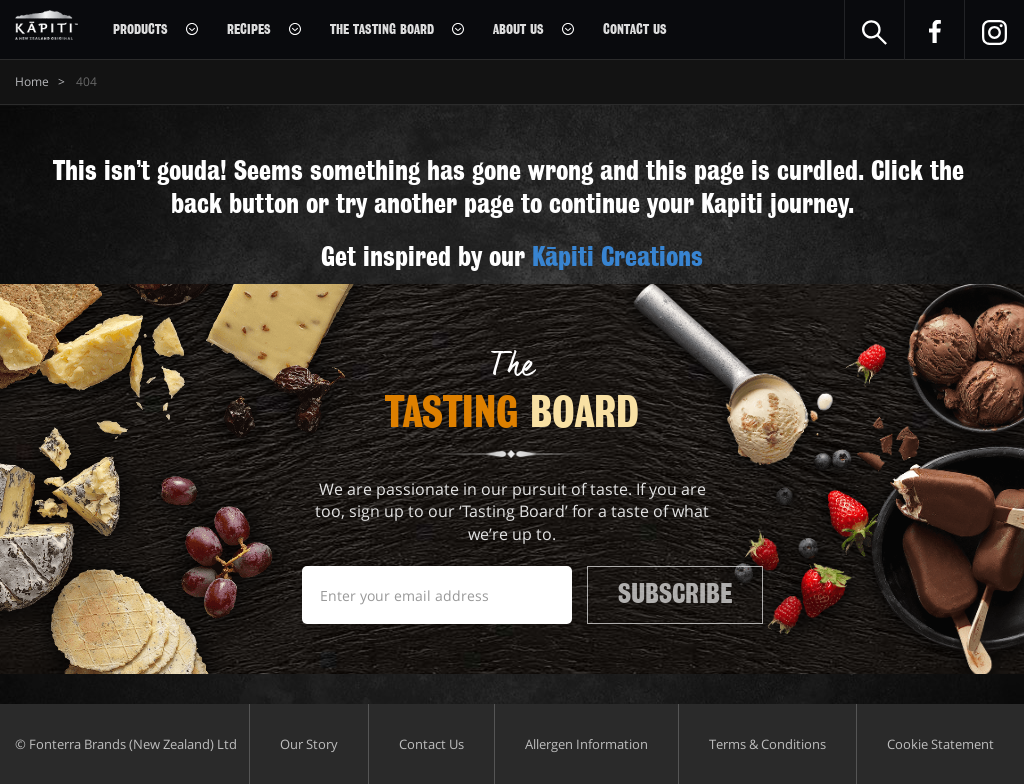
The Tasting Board (382, 29)
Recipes (249, 29)
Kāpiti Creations (617, 257)
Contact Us (635, 29)
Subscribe (675, 594)
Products (140, 29)
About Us (518, 29)
